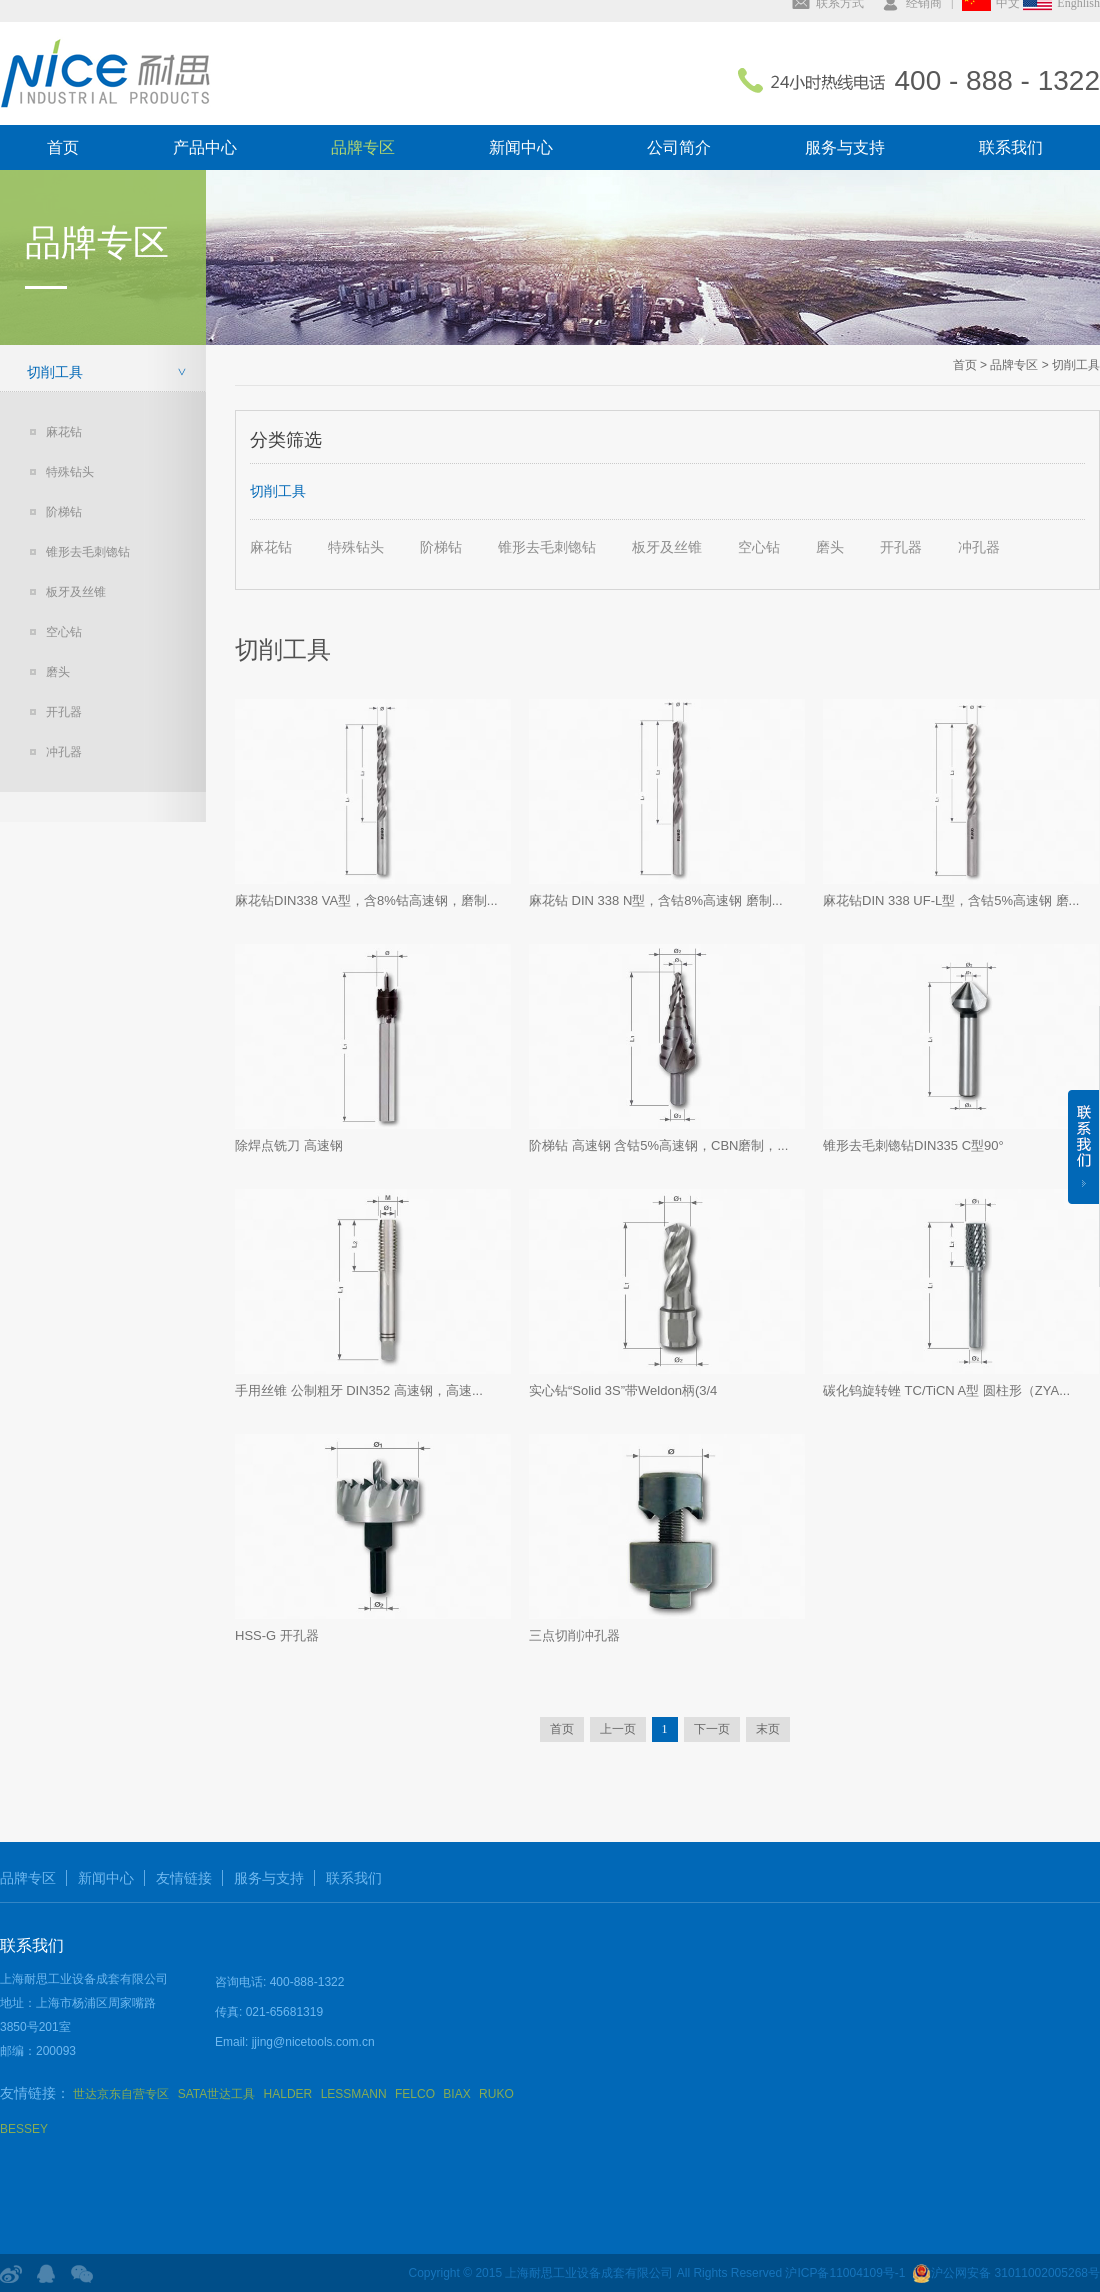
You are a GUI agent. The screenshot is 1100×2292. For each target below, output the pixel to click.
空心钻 (64, 632)
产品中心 (205, 147)
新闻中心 (521, 147)
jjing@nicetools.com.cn (313, 2042)
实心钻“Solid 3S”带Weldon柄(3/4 (623, 1390)
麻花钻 (64, 432)
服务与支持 (845, 147)
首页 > (970, 365)
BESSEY (24, 2129)
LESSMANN (354, 2094)
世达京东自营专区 (121, 2094)
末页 (768, 1729)
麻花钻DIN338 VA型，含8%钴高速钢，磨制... (366, 900)
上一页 (618, 1729)
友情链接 (184, 1878)
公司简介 (679, 147)
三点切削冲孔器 (574, 1635)
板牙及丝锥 (76, 592)
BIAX (456, 2094)
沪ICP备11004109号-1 (845, 2273)
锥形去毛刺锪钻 (88, 552)
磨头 (58, 672)
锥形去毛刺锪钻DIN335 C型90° (913, 1145)
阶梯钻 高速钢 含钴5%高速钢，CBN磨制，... (658, 1145)
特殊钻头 (70, 472)
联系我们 (1011, 147)
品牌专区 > (1018, 365)
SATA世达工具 (217, 2094)
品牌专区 (363, 147)
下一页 (712, 1729)
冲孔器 (64, 752)
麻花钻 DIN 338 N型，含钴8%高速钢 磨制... (656, 900)
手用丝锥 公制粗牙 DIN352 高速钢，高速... (359, 1390)
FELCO (415, 2094)
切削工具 (55, 372)
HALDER (288, 2094)
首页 (63, 147)
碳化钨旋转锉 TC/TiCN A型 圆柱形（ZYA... (946, 1390)
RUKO (496, 2094)
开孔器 (64, 712)
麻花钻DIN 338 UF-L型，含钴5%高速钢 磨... (951, 900)
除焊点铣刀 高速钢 (289, 1145)
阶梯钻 (64, 512)
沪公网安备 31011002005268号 (1006, 2273)
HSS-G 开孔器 (277, 1635)
